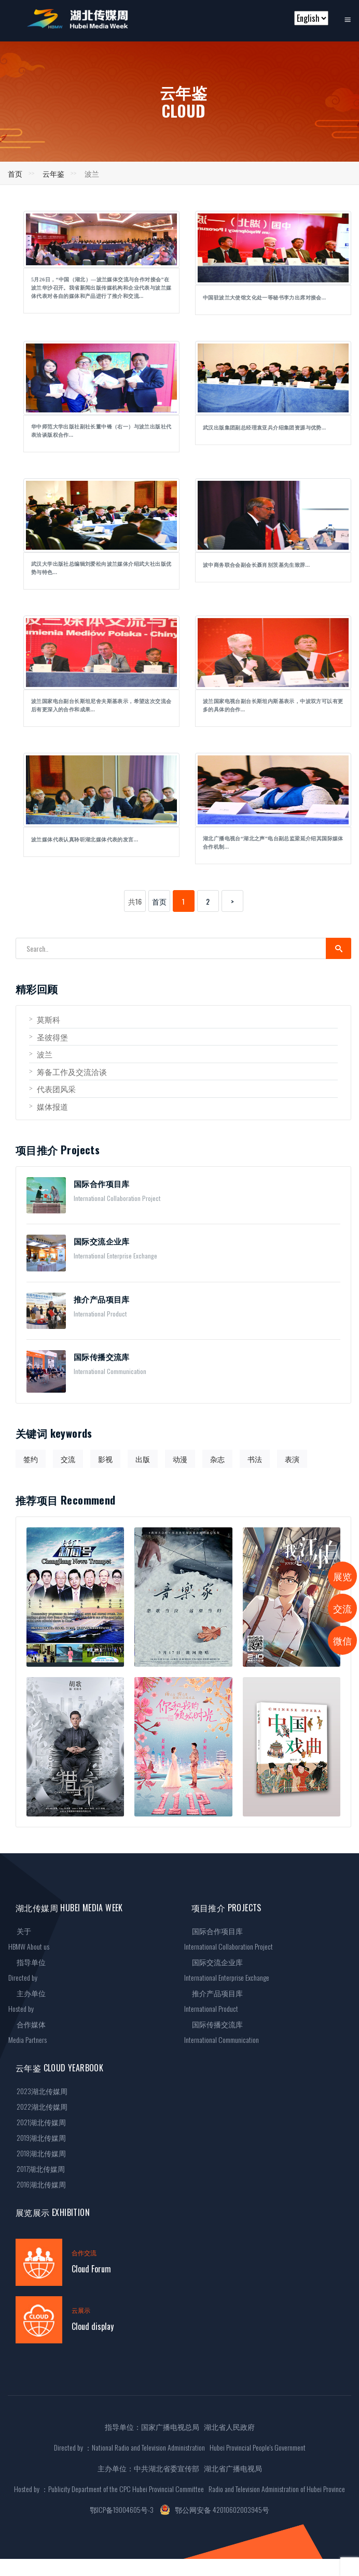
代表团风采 (52, 1088)
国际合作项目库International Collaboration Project (228, 1938)
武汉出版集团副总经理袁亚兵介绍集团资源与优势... (264, 428)
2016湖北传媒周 (37, 2184)
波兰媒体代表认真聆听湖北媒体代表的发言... (84, 839)
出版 (142, 1458)
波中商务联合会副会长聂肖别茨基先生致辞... (256, 565)
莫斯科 (44, 1019)
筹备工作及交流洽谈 (68, 1071)
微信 (342, 1640)
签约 (30, 1458)
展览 (342, 1576)
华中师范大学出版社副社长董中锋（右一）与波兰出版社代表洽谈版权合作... (101, 431)
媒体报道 (48, 1106)
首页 (15, 173)
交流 (68, 1458)
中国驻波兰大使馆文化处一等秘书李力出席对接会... (264, 297)
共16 (135, 901)
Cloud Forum (91, 2269)
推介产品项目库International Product (213, 2000)
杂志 (217, 1458)
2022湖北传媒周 (37, 2106)
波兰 (40, 1054)
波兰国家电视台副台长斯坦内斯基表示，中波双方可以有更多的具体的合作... (273, 705)
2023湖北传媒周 (37, 2090)
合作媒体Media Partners (27, 2032)
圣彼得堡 (48, 1036)
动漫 (180, 1458)
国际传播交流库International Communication (221, 2032)
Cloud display (93, 2326)
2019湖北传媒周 (37, 2137)
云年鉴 (53, 173)
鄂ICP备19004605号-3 (122, 2509)
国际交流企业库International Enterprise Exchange (226, 1969)
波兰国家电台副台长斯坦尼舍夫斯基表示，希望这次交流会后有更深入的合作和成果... (101, 705)
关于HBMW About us (28, 1938)
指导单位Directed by (27, 1969)
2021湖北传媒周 (37, 2121)
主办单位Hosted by (27, 2000)
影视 (105, 1458)
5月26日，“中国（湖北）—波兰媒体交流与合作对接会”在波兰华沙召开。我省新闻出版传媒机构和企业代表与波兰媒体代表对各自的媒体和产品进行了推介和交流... (101, 288)
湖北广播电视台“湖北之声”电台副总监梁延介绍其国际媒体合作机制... (273, 843)
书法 (254, 1458)
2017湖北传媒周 (36, 2168)
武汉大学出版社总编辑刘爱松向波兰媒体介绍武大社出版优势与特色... (101, 568)
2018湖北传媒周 (37, 2153)
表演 (292, 1458)
